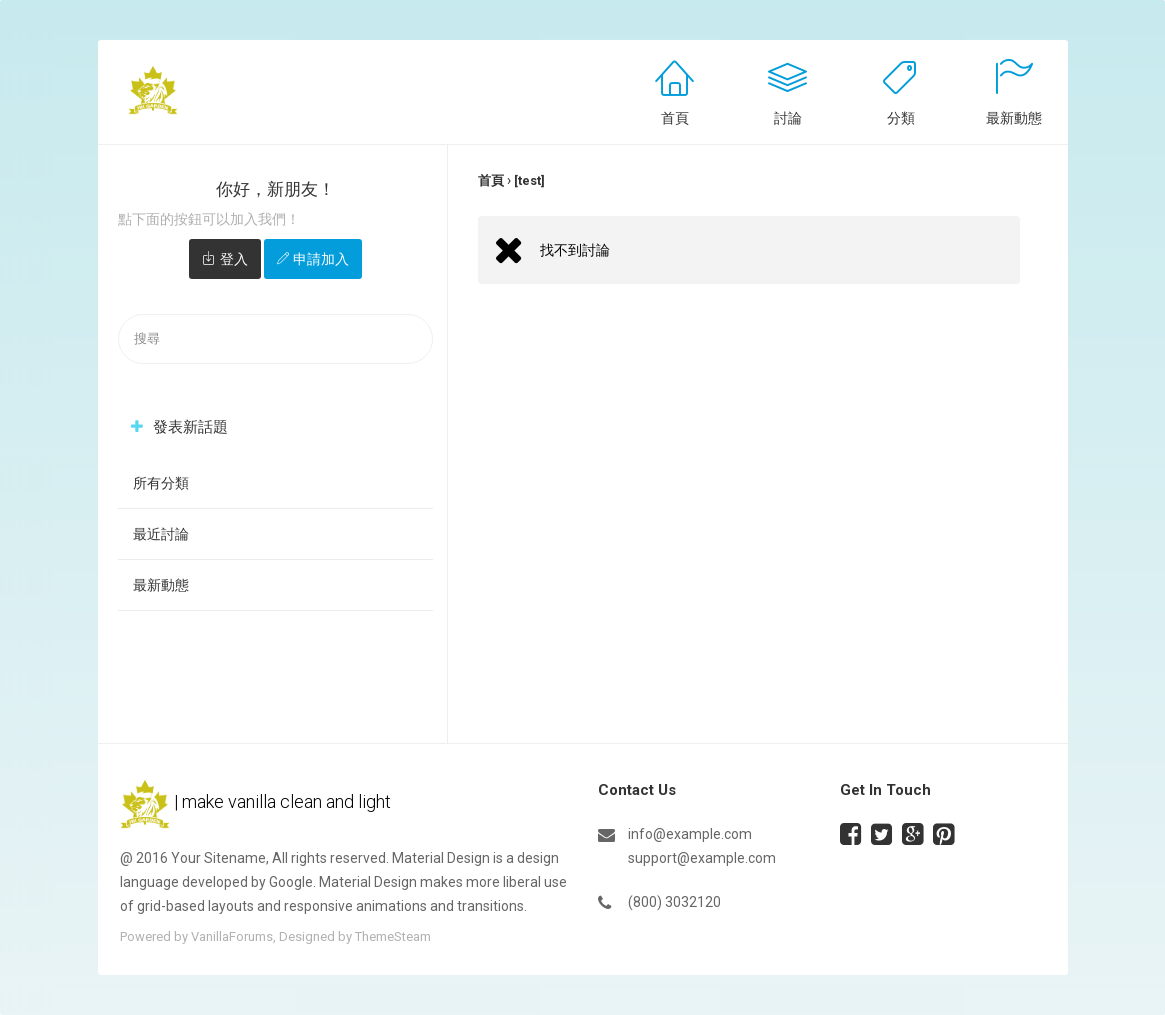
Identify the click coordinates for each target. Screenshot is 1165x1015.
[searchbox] (275, 339)
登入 (234, 259)
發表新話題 (190, 427)
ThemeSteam (393, 936)
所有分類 (161, 483)
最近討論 (161, 534)
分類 (901, 118)
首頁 (675, 118)
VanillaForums (232, 936)
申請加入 (321, 259)
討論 (788, 118)
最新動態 (1014, 118)
